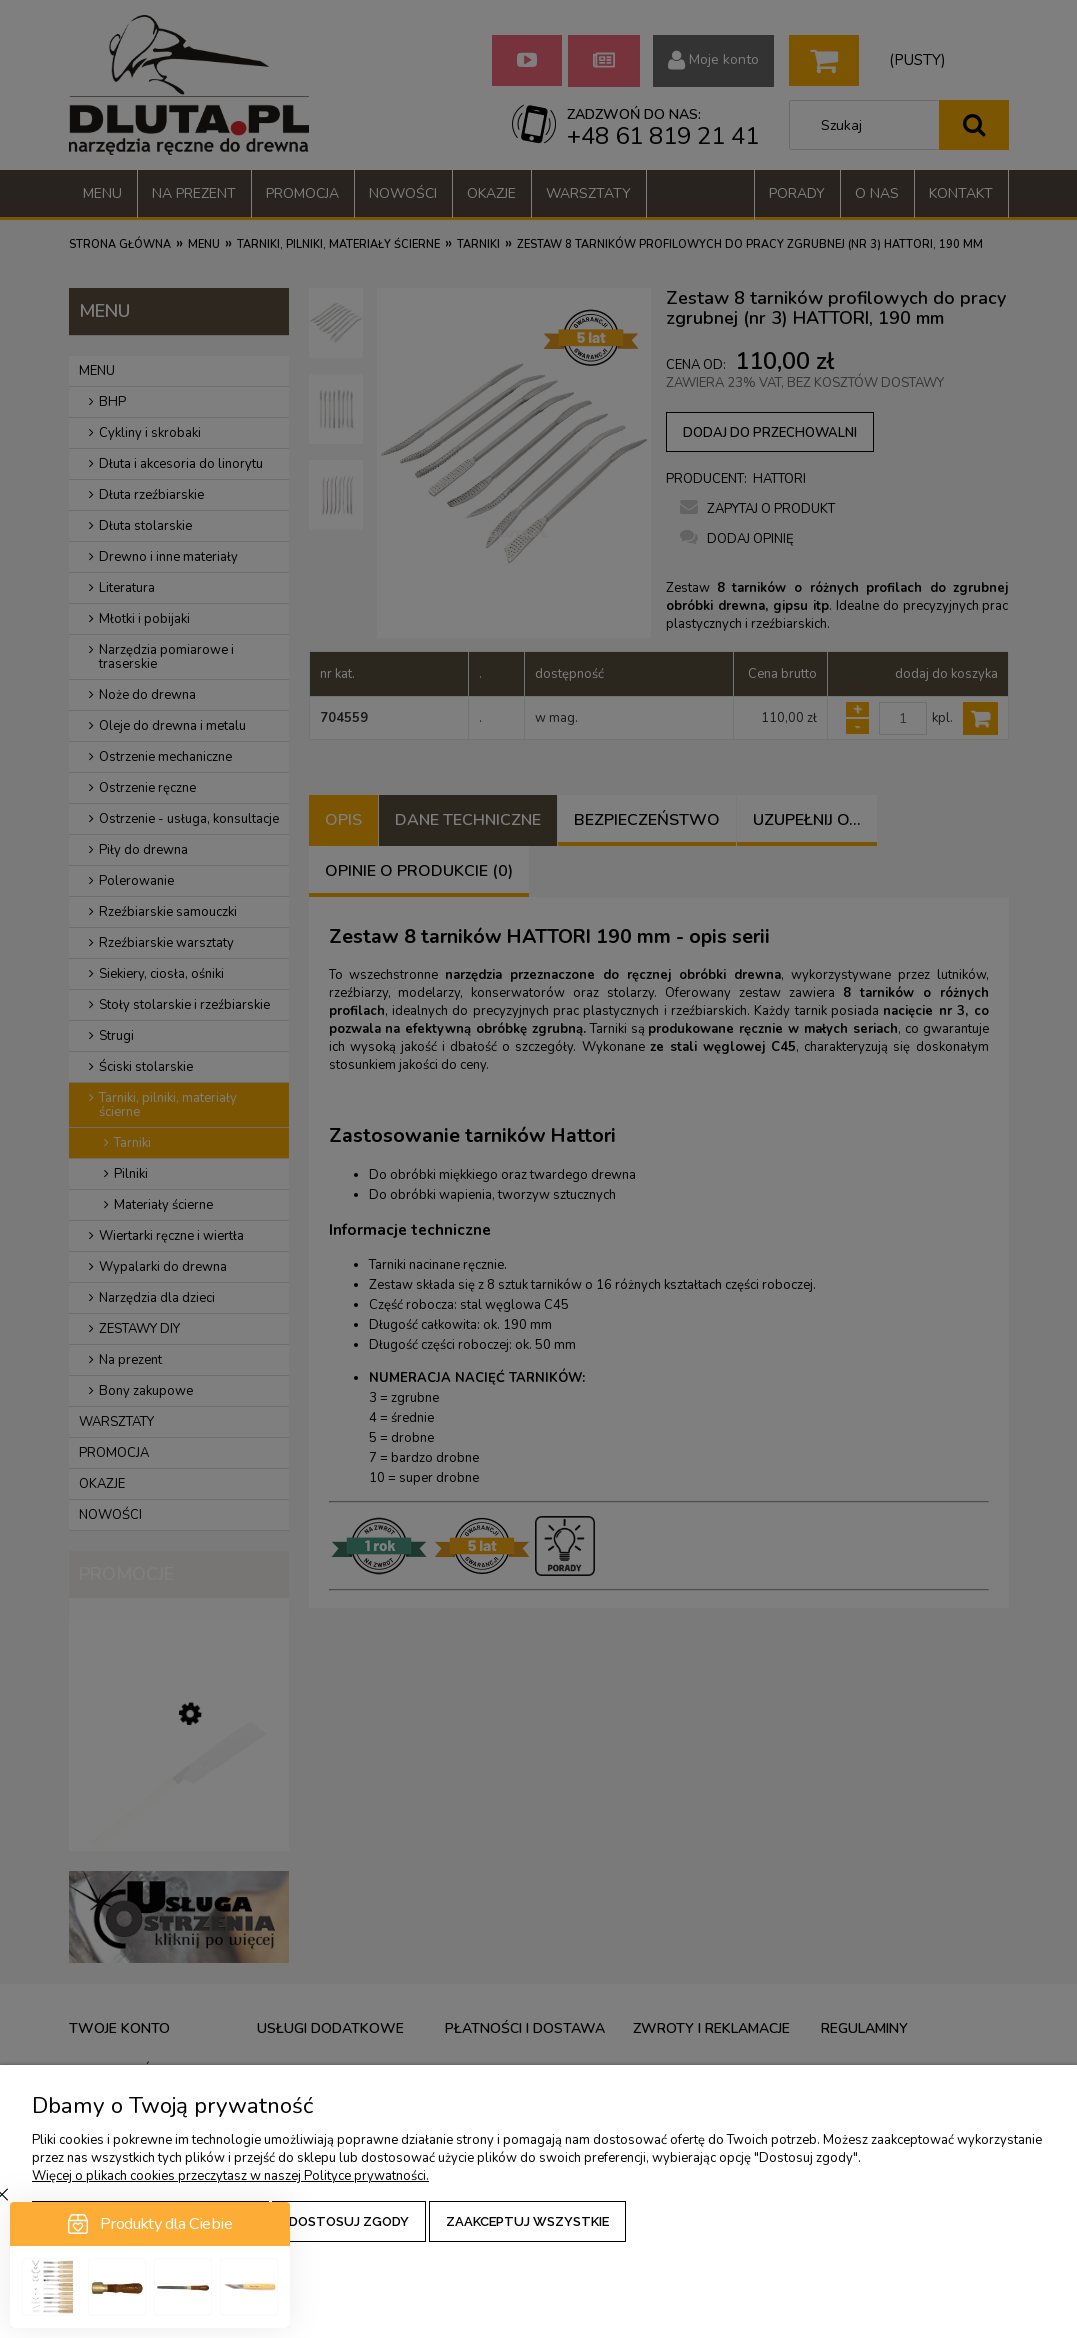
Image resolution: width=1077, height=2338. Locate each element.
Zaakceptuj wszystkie (527, 2221)
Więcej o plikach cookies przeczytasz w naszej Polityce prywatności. (230, 2176)
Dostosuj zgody (349, 2221)
